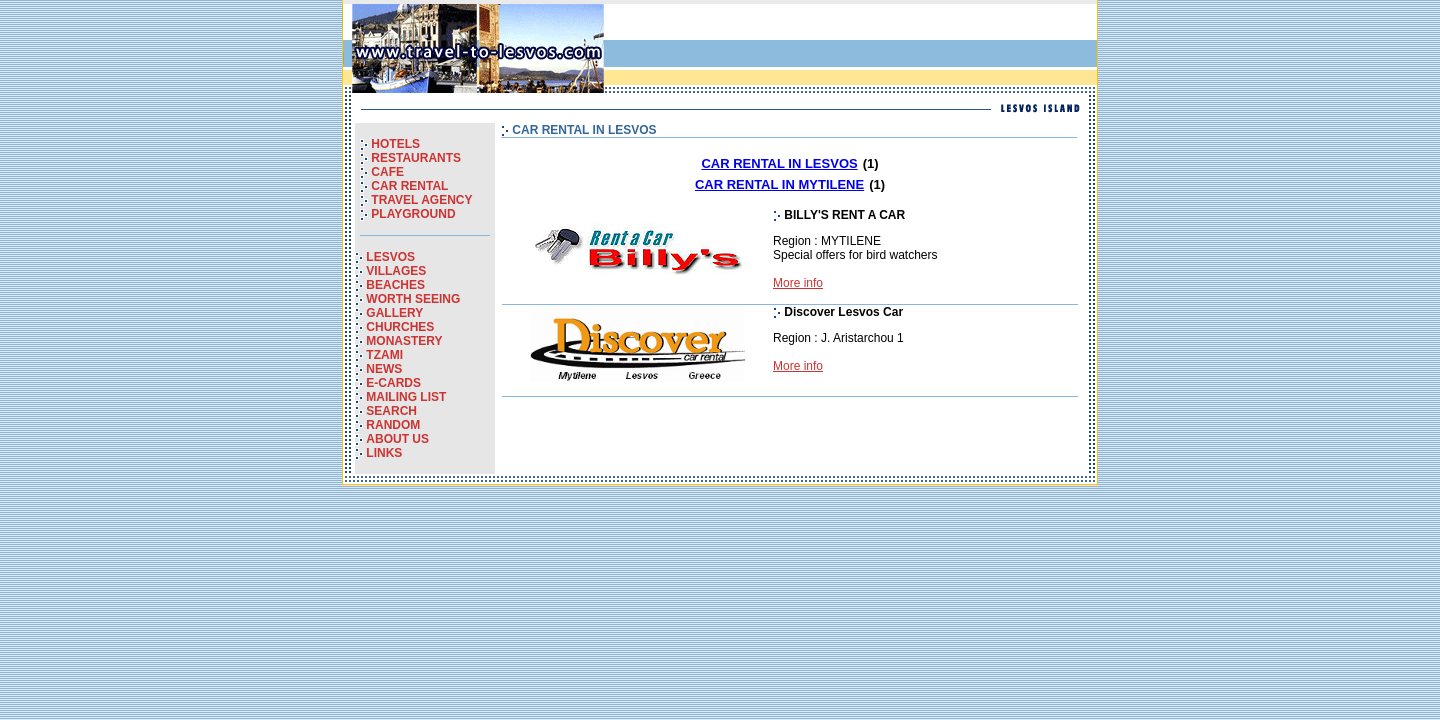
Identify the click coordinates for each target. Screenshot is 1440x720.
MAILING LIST (406, 397)
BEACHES (395, 285)
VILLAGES (396, 271)
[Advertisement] (859, 49)
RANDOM (393, 425)
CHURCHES (400, 327)
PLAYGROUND (413, 214)
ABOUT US (397, 439)
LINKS (384, 453)
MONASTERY (404, 341)
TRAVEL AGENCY (421, 200)
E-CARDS (393, 383)
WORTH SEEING (413, 299)
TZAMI (384, 355)
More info (798, 283)
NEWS (384, 369)
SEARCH (391, 411)
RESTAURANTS (416, 158)
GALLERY (394, 313)
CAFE (387, 172)
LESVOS (390, 257)
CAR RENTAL (409, 186)
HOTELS (395, 144)
